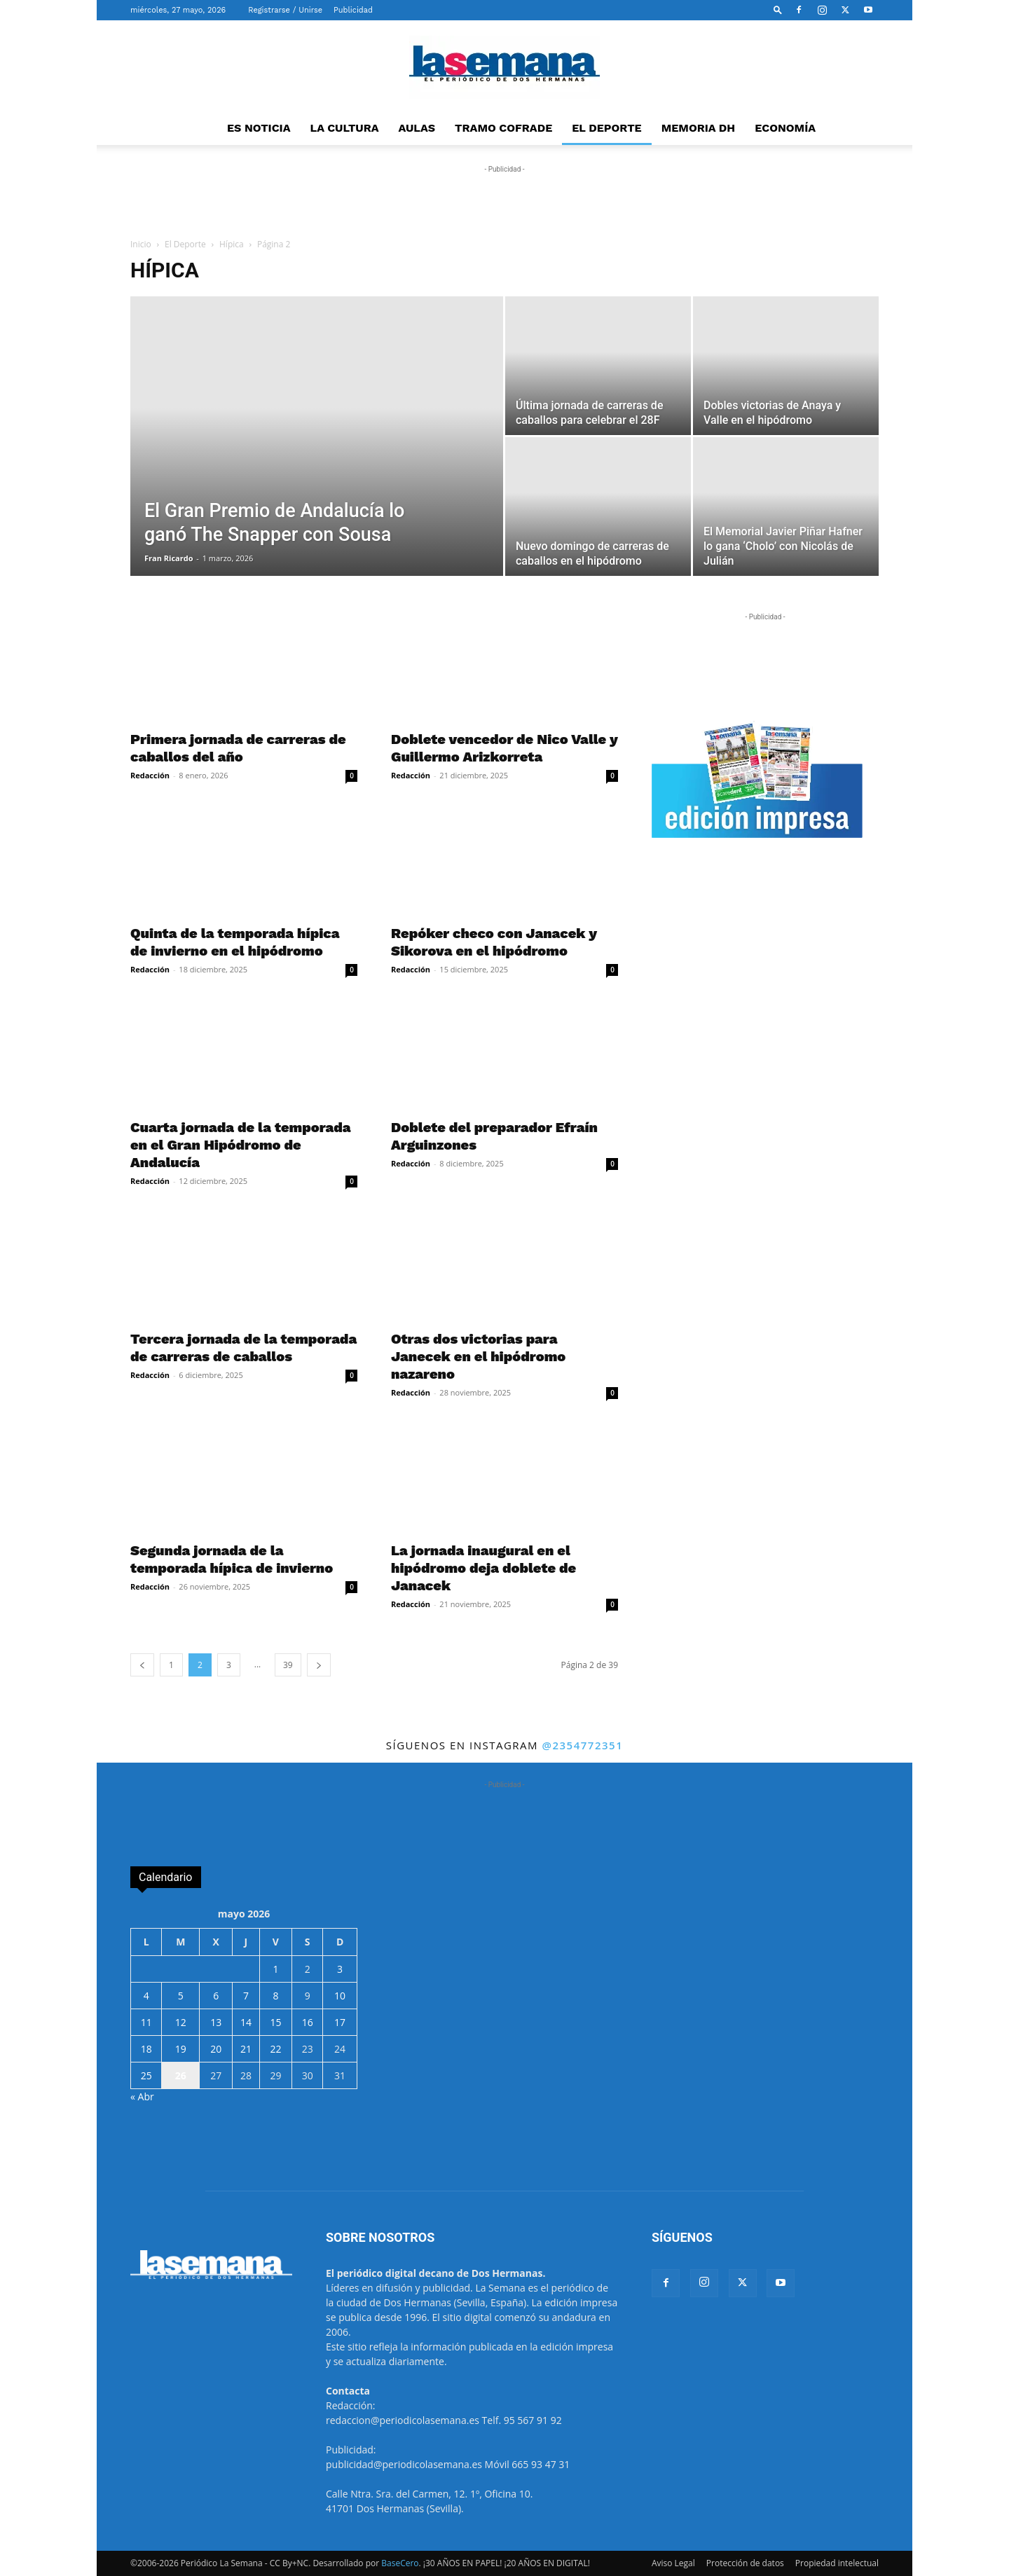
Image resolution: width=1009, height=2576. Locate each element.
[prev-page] (142, 1664)
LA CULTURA (344, 128)
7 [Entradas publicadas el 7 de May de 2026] (246, 1995)
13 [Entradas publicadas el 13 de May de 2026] (215, 2022)
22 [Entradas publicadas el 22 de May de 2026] (275, 2048)
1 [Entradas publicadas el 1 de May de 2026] (275, 1969)
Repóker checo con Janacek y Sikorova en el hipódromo (494, 942)
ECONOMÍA (785, 128)
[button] (777, 9)
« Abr (142, 2096)
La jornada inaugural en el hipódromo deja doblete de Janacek (483, 1568)
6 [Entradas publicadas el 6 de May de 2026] (216, 1995)
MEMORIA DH (698, 128)
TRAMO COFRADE (503, 128)
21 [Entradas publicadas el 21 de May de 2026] (246, 2048)
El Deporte (185, 244)
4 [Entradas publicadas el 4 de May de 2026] (146, 1995)
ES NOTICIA (259, 128)
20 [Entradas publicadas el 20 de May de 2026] (215, 2048)
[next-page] (319, 1664)
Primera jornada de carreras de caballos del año (238, 748)
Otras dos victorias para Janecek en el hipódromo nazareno (478, 1356)
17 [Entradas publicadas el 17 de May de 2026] (339, 2022)
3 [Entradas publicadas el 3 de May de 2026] (340, 1969)
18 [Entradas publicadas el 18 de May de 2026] (146, 2048)
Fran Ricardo (168, 558)
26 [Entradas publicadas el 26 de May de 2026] (180, 2075)
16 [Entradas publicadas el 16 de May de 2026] (307, 2022)
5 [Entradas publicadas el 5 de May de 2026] (181, 1995)
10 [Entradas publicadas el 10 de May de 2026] (339, 1995)
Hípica (231, 244)
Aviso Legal (673, 2563)
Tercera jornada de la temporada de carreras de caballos (243, 1347)
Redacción (150, 775)
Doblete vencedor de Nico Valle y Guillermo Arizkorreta (504, 748)
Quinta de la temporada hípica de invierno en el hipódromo (235, 942)
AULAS (417, 128)
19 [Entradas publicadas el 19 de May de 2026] (180, 2048)
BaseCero (399, 2563)
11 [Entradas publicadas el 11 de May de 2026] (146, 2022)
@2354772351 (582, 1745)
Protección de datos (745, 2563)
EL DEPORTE (606, 128)
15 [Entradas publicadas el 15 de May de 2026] (275, 2022)
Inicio (140, 244)
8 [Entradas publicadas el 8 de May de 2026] (275, 1995)
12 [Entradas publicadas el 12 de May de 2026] (180, 2022)
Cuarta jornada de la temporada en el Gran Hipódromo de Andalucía (240, 1145)
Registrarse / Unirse (285, 10)
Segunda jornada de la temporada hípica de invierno (231, 1559)
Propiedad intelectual (837, 2563)
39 (288, 1665)
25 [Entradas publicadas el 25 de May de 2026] (146, 2075)
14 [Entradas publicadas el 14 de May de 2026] (246, 2022)
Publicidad (353, 10)
